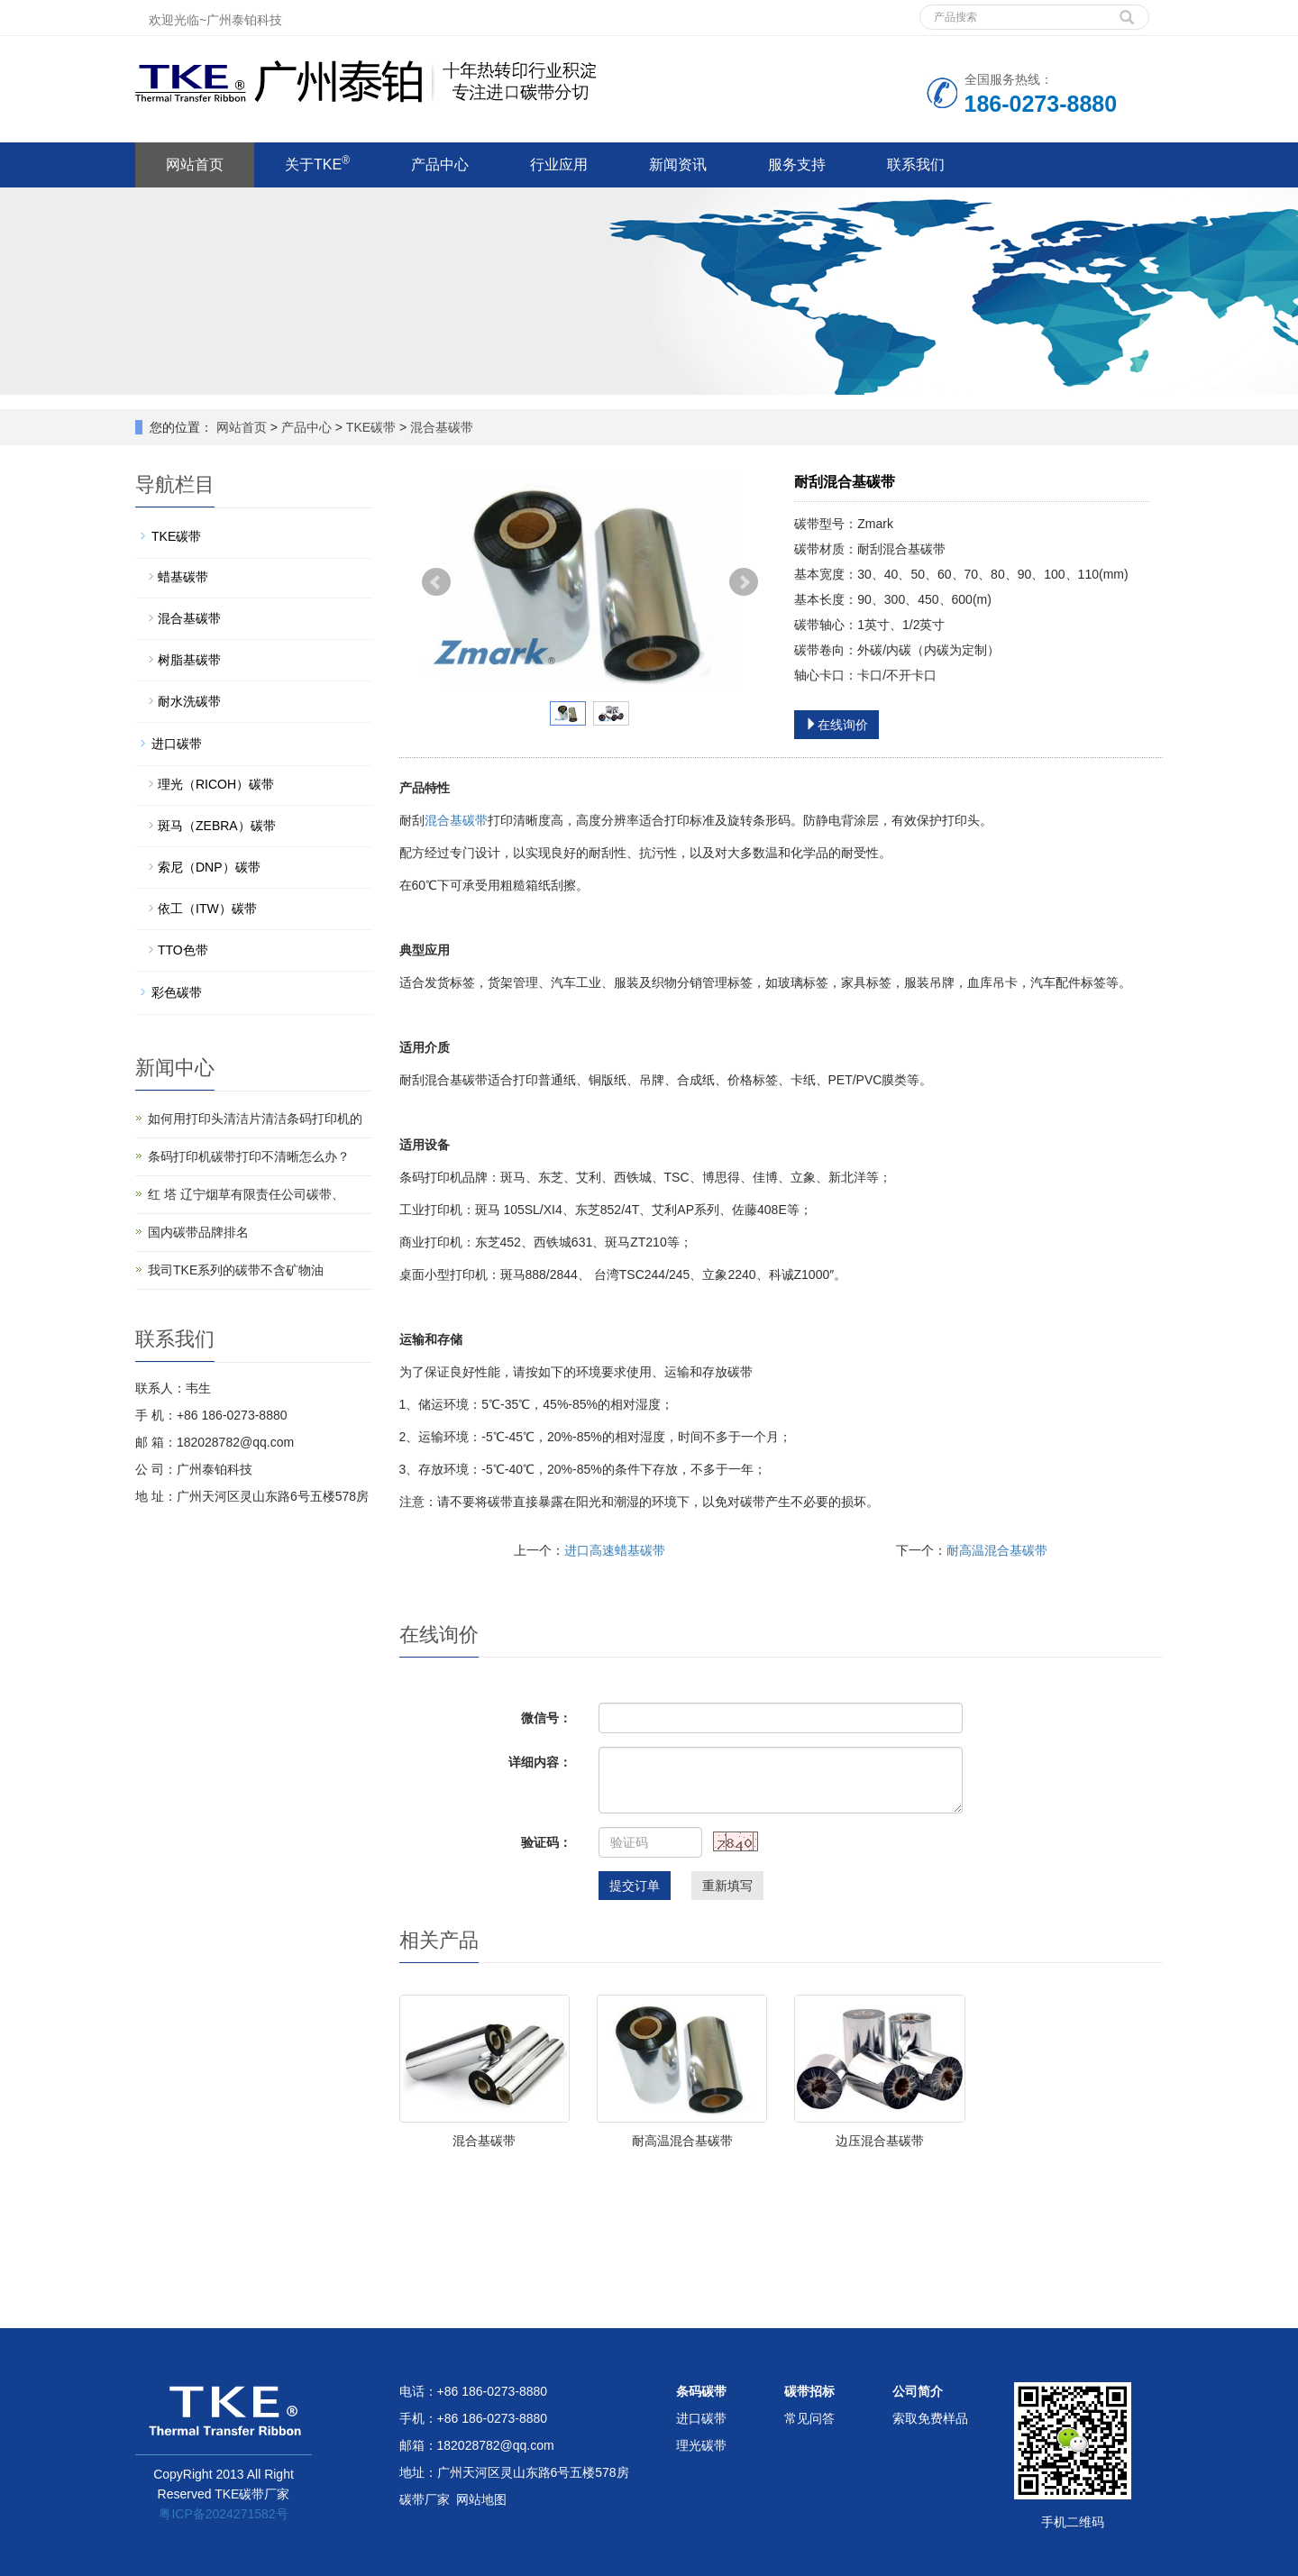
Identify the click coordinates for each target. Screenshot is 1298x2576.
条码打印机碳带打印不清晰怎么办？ (249, 1156)
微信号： (546, 1718)
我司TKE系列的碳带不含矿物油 (236, 1270)
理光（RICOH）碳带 (216, 784)
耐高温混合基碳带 (996, 1550)
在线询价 (836, 724)
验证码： (546, 1842)
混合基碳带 (440, 427)
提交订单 (634, 1885)
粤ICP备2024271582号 (223, 2514)
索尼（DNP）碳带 (209, 867)
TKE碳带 (371, 427)
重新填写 (727, 1885)
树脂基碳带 (189, 660)
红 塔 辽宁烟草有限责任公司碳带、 (246, 1194)
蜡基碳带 (183, 577)
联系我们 (916, 164)
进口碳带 (176, 743)
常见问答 (809, 2418)
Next (743, 582)
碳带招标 (809, 2391)
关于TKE (317, 163)
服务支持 (797, 164)
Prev (436, 582)
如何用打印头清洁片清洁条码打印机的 (255, 1118)
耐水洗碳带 (189, 701)
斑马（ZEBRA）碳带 (217, 825)
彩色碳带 (176, 992)
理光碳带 (701, 2445)
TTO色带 (183, 950)
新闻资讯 (678, 164)
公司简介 (917, 2391)
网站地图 (481, 2499)
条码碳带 (701, 2391)
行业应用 (559, 164)
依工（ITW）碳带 (207, 908)
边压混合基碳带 (880, 2140)
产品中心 (440, 164)
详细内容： (539, 1762)
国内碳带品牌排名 (198, 1232)
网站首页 (195, 164)
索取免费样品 (930, 2418)
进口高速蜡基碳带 (614, 1550)
